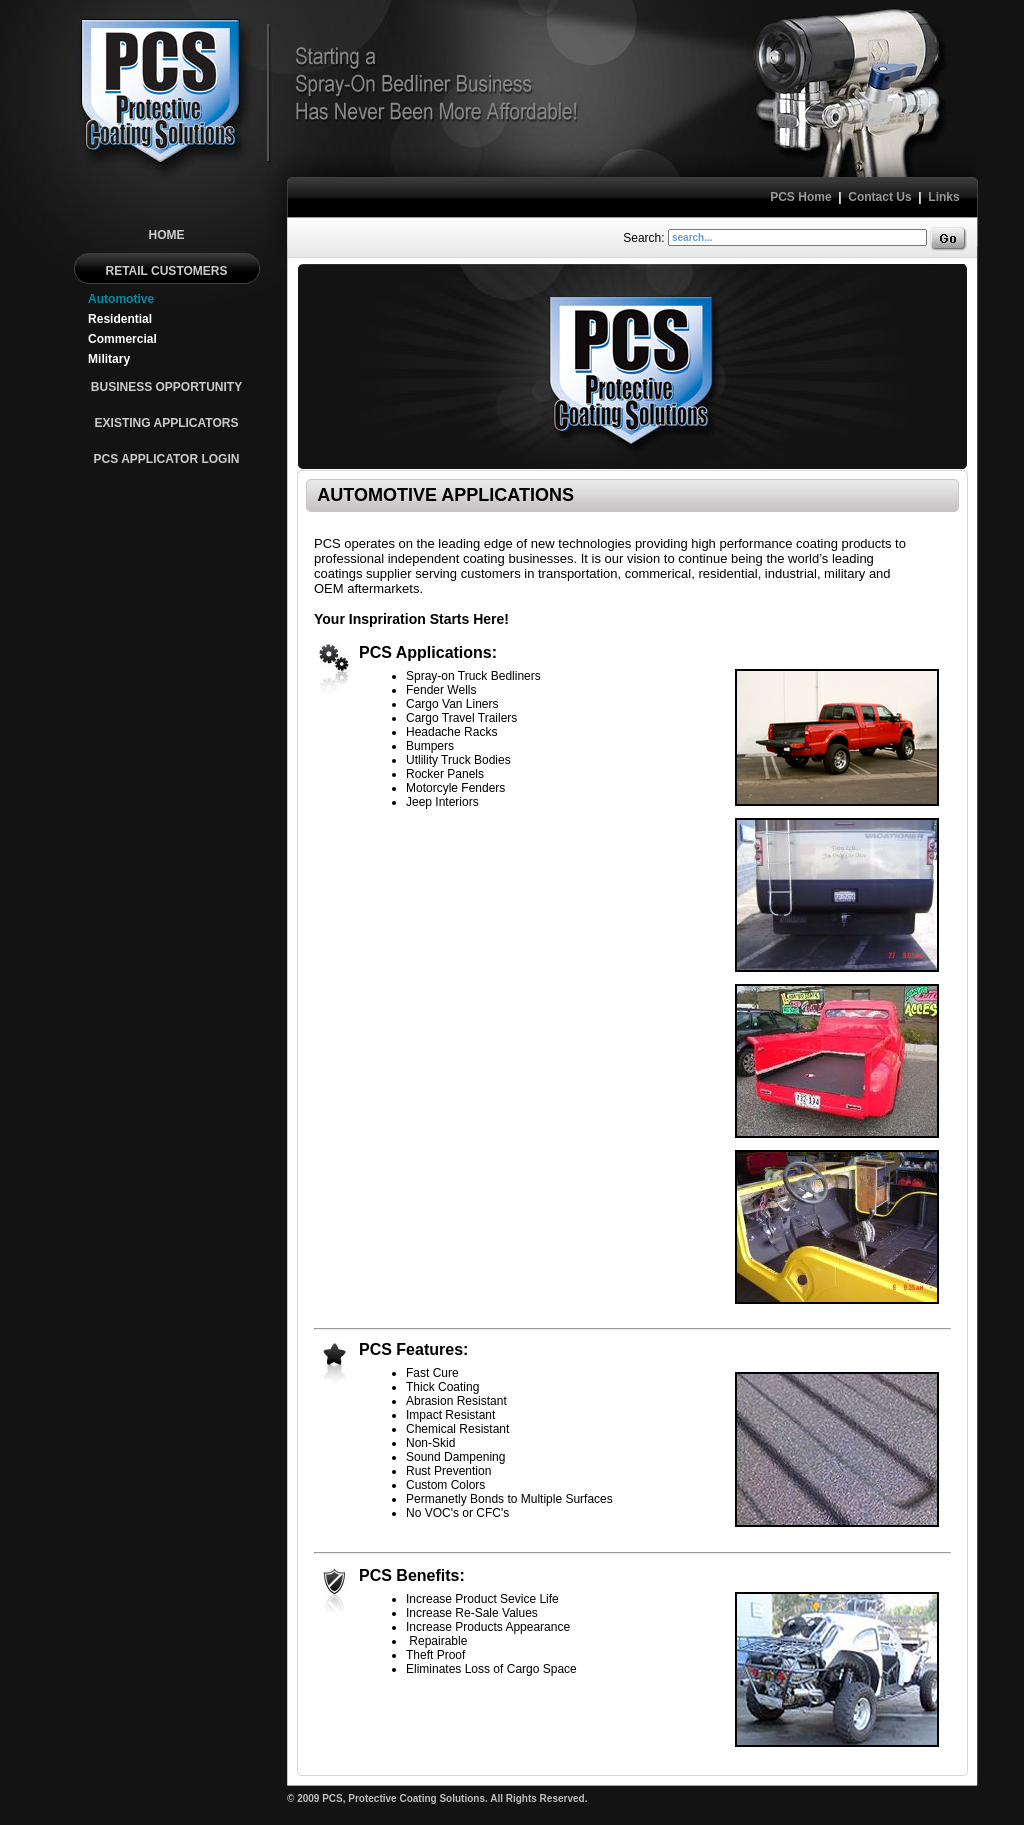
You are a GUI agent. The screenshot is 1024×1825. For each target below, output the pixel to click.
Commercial (122, 339)
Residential (120, 319)
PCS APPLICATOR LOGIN (167, 459)
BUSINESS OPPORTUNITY (166, 387)
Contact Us (879, 197)
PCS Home (800, 197)
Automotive (121, 299)
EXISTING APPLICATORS (167, 423)
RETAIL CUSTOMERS (166, 271)
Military (109, 359)
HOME (167, 235)
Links (943, 197)
